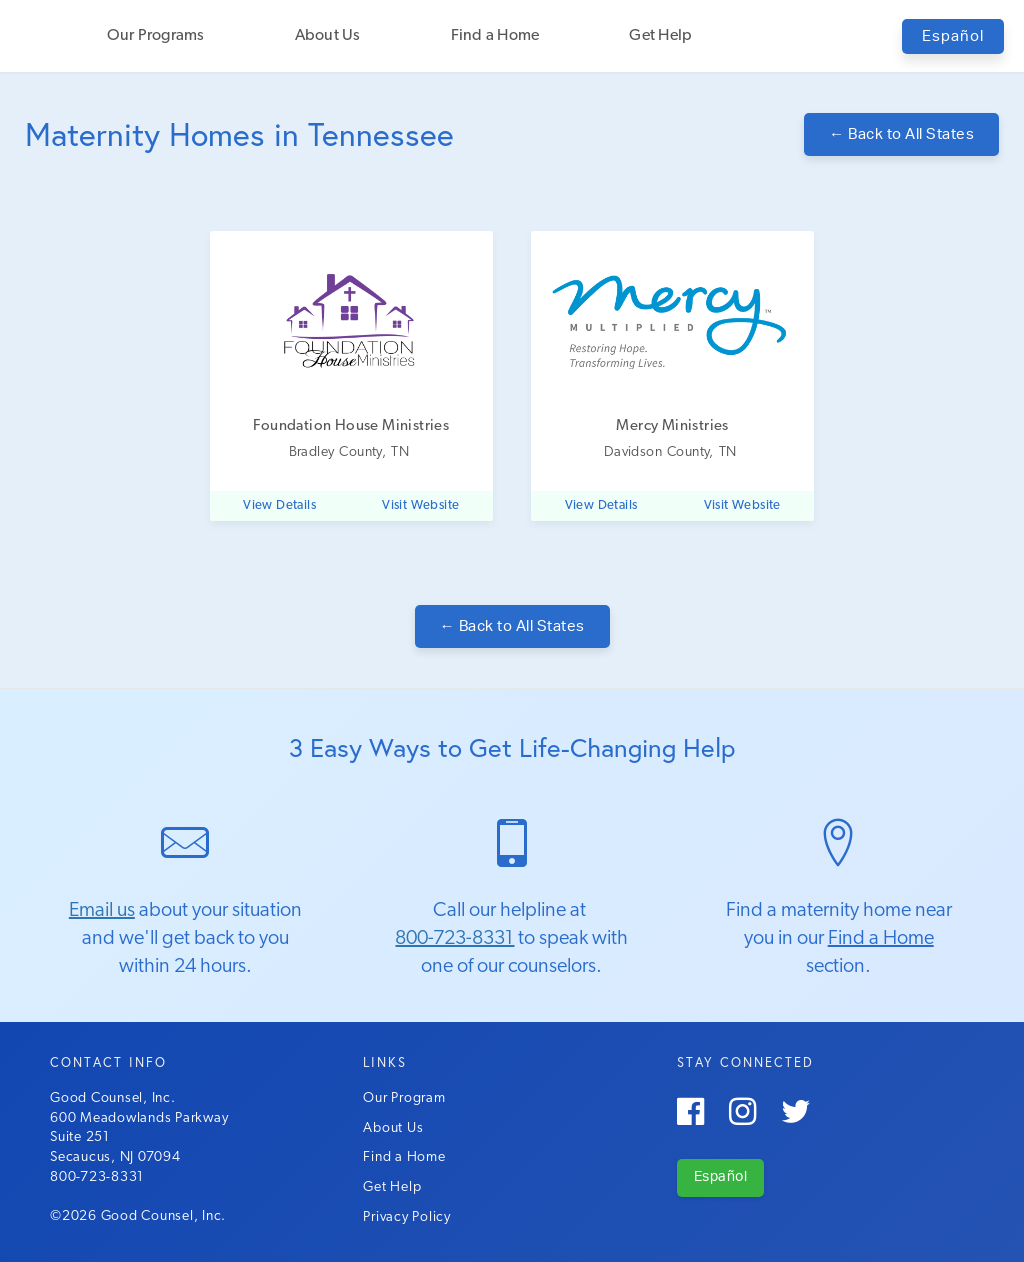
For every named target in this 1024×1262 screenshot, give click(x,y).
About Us (328, 36)
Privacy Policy (407, 1217)
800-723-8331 (454, 939)
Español (953, 36)
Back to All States (901, 134)
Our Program (404, 1098)
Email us (102, 911)
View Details (279, 505)
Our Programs (156, 36)
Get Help (660, 36)
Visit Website (420, 505)
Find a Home (495, 36)
